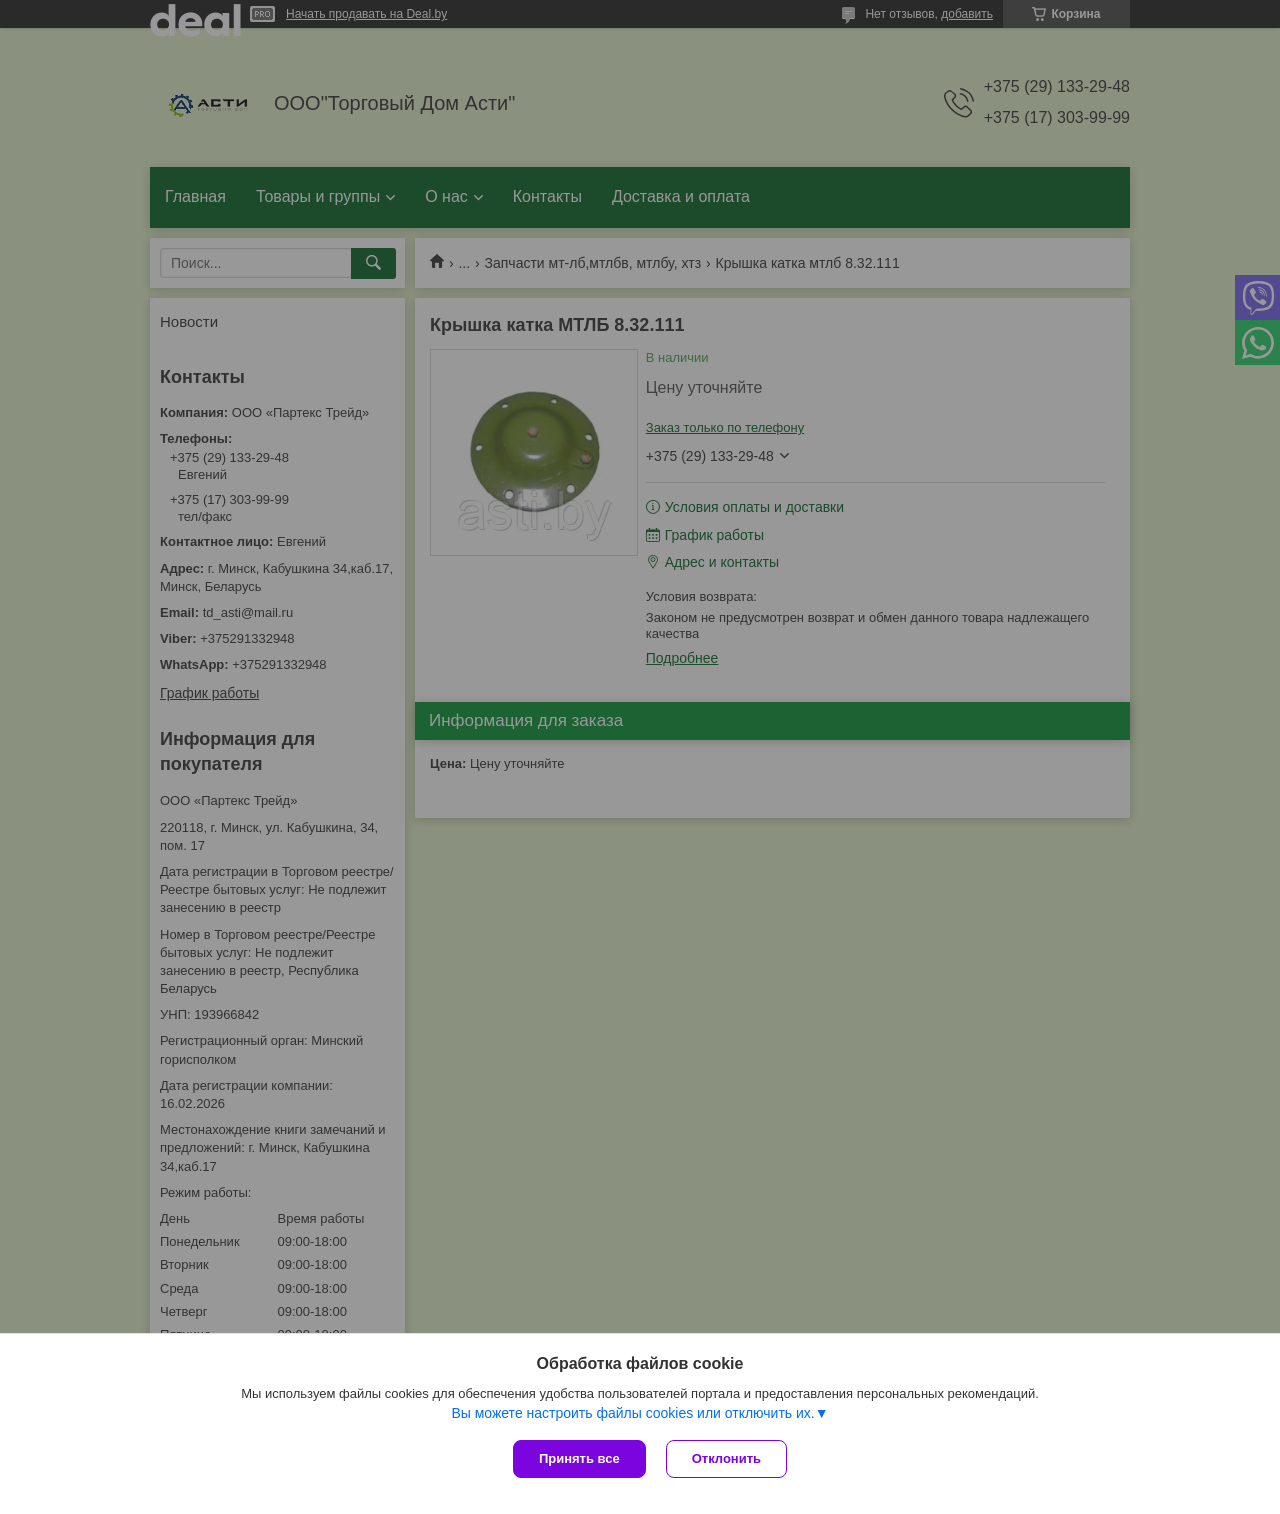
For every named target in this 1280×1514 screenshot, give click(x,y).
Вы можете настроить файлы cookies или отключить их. (632, 1413)
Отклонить (726, 1458)
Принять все (579, 1458)
